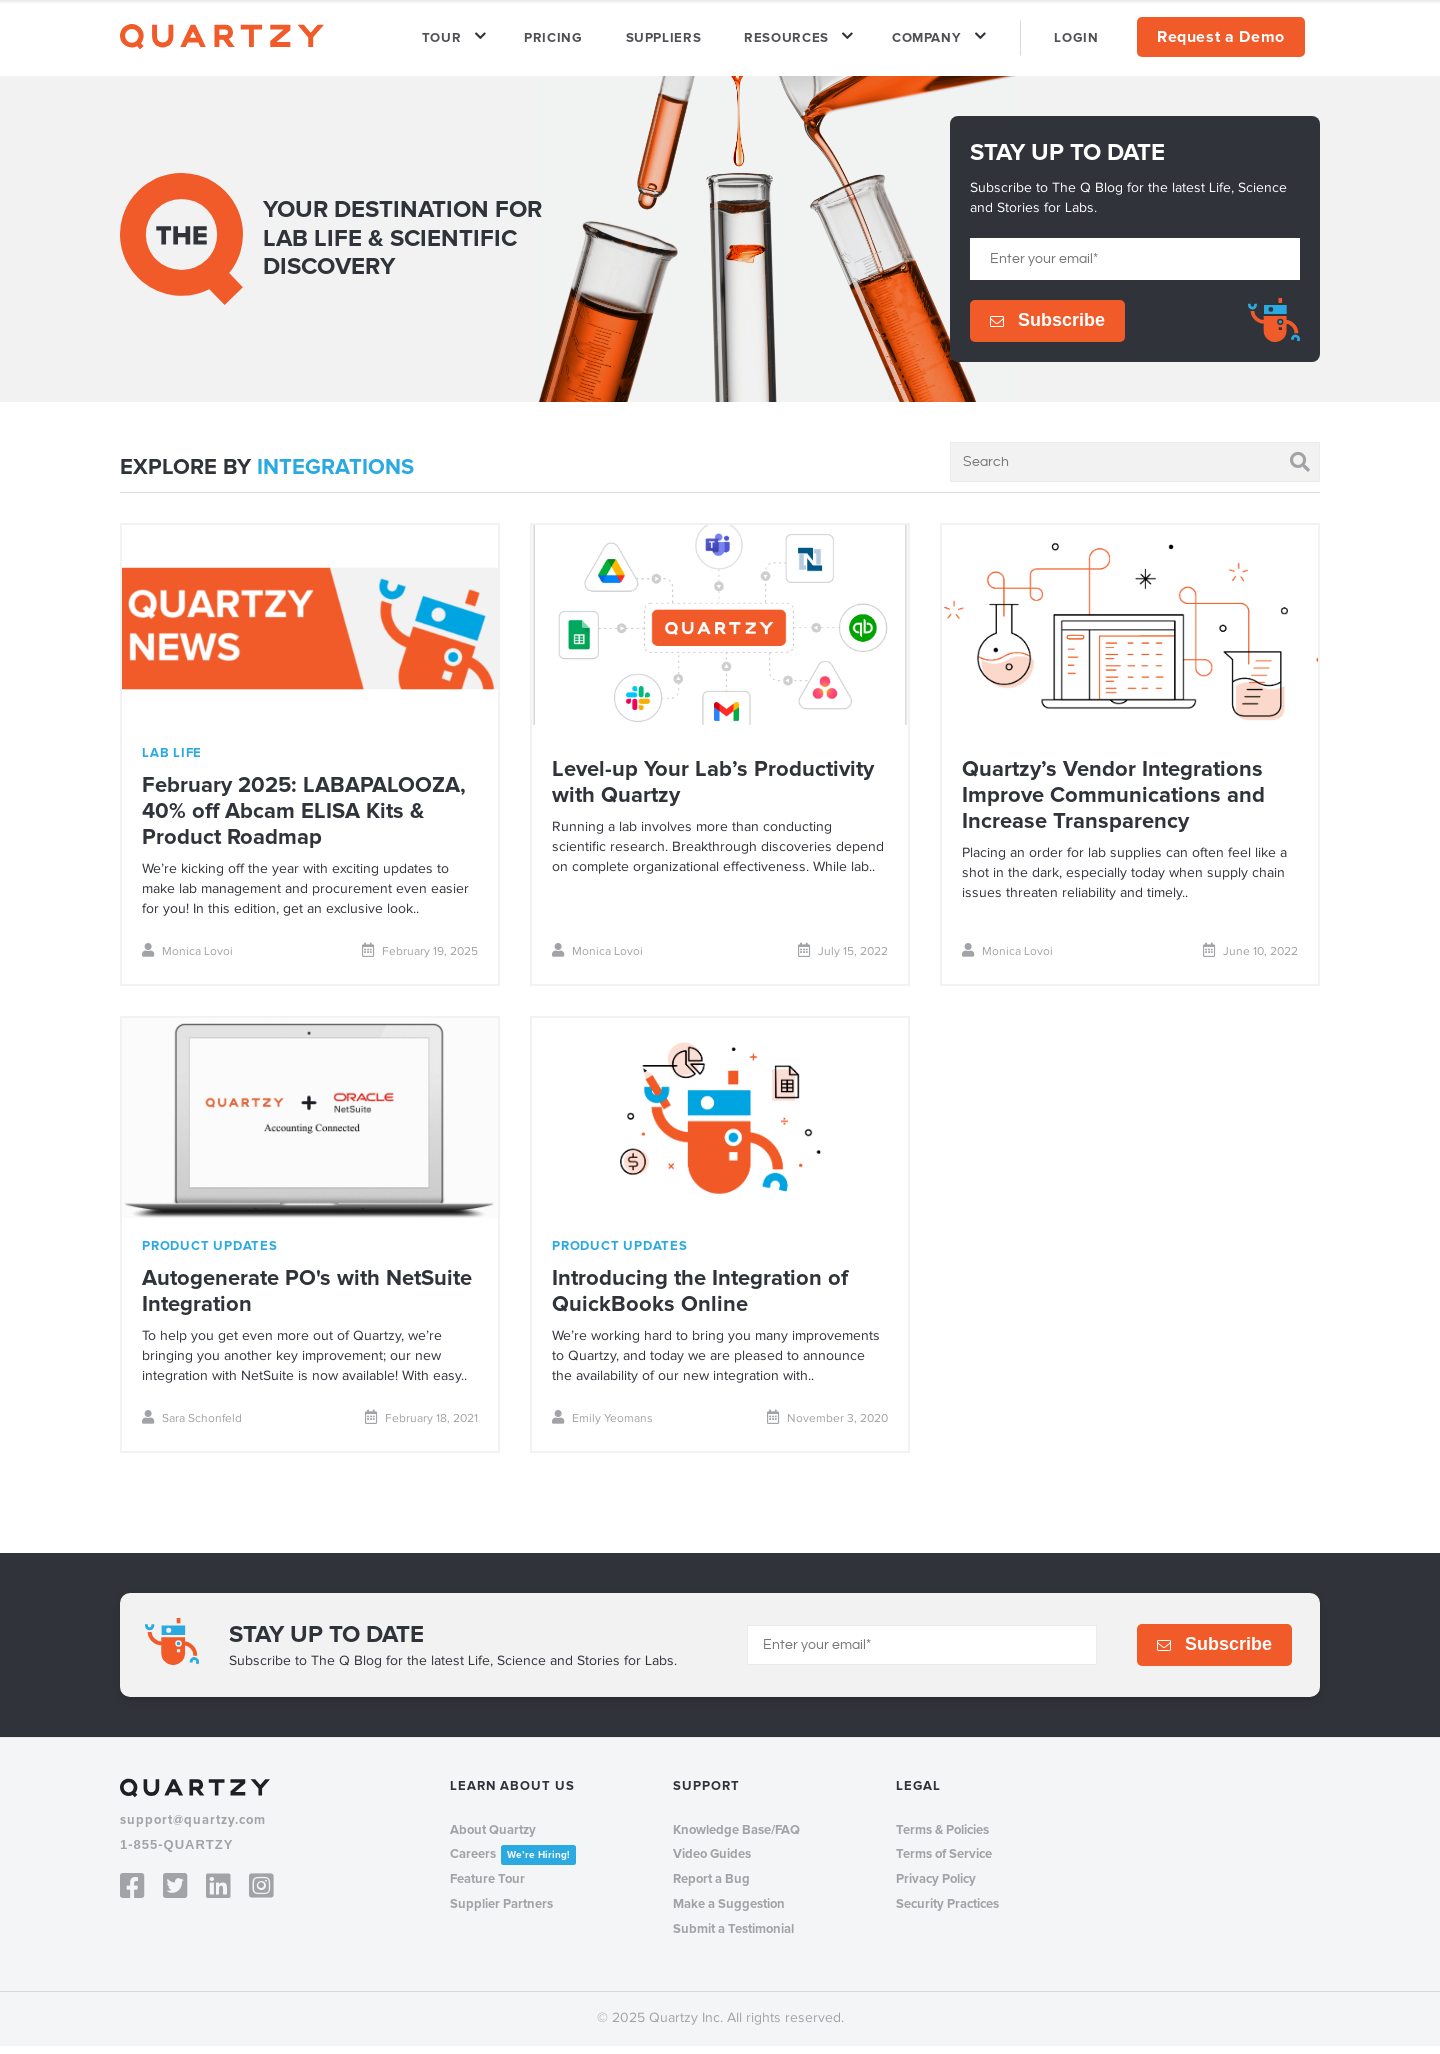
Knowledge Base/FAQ (736, 1838)
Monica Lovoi (187, 959)
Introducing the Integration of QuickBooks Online (700, 1300)
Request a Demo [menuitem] (1221, 41)
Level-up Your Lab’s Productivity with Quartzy (713, 791)
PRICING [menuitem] (602, 42)
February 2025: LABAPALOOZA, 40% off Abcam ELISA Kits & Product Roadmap (304, 820)
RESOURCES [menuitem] (813, 42)
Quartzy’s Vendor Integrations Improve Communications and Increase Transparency (1113, 804)
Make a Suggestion (729, 1913)
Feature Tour (487, 1888)
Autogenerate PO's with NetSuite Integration (307, 1300)
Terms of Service (944, 1863)
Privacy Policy (936, 1888)
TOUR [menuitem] (500, 42)
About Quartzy (493, 1838)
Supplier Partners (501, 1913)
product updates (210, 1255)
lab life (172, 762)
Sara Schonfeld (192, 1426)
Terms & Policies (942, 1838)
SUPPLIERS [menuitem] (700, 42)
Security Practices (947, 1913)
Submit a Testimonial (733, 1938)
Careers (513, 1863)
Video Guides (712, 1863)
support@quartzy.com (193, 1829)
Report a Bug (711, 1888)
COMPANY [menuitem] (943, 42)
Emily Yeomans (602, 1426)
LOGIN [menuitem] (1082, 42)
